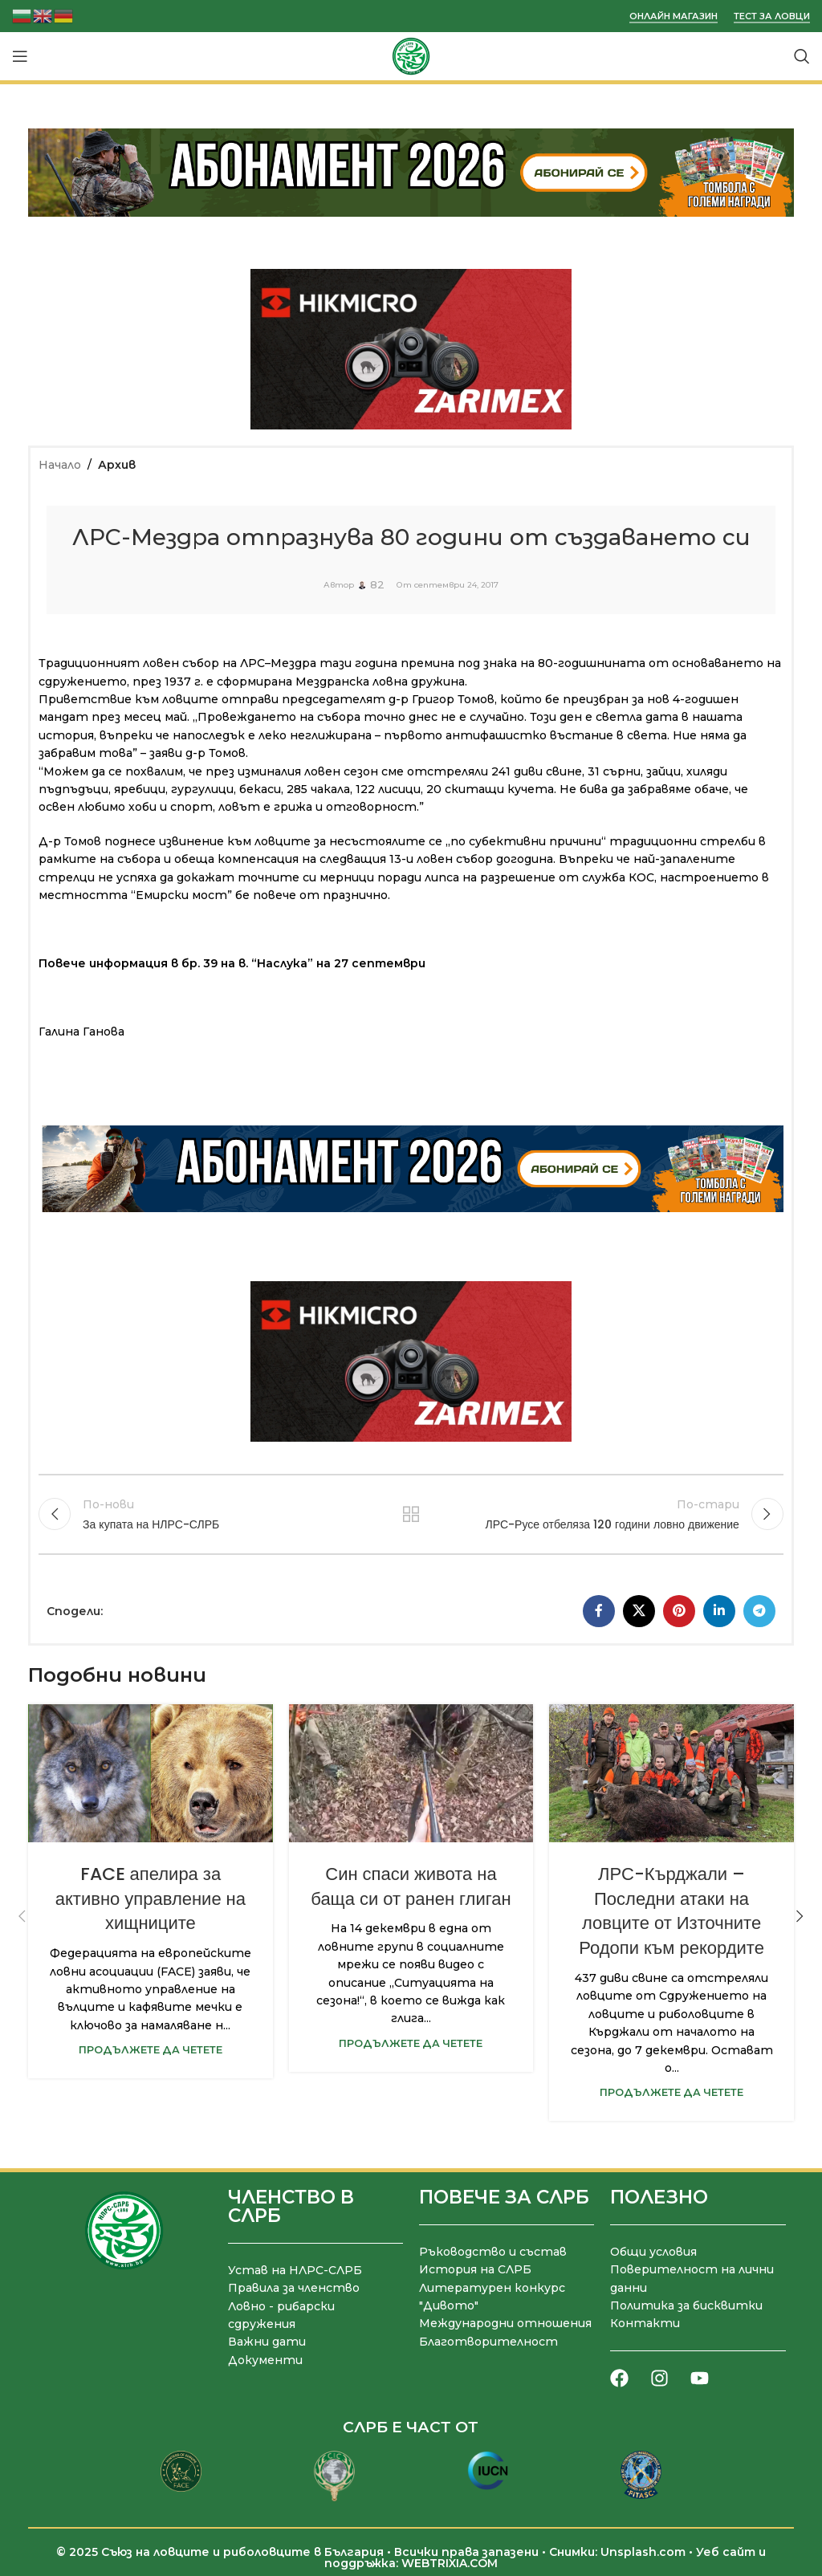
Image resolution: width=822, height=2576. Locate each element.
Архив (117, 465)
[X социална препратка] (639, 1609)
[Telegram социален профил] (759, 1609)
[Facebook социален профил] (599, 1609)
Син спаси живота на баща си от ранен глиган (411, 1885)
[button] (22, 1914)
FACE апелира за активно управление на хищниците (150, 1897)
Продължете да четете (150, 2048)
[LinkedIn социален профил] (719, 1609)
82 (377, 585)
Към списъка (411, 1513)
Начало (60, 465)
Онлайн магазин (673, 16)
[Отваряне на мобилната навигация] (20, 56)
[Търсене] (802, 56)
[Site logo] (411, 55)
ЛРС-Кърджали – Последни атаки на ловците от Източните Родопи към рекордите (671, 1909)
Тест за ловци (772, 16)
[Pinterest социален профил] (679, 1609)
